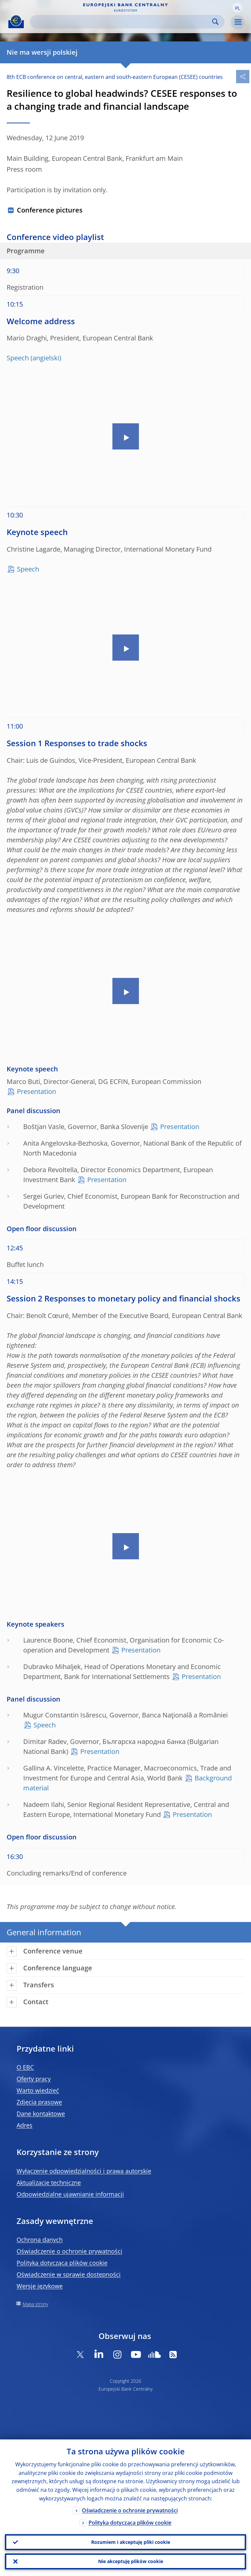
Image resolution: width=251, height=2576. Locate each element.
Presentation (36, 1091)
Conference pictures (50, 210)
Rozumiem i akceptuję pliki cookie (130, 2542)
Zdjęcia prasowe (39, 2102)
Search (215, 22)
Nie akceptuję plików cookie (130, 2561)
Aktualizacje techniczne (49, 2183)
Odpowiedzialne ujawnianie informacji (70, 2194)
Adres (24, 2125)
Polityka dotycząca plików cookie (62, 2263)
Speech (18, 357)
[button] (237, 8)
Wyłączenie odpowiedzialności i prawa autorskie (84, 2171)
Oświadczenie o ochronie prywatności (69, 2251)
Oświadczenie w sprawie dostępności (69, 2274)
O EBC (25, 2067)
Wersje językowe (40, 2286)
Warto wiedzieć (38, 2090)
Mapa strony (35, 2304)
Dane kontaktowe (41, 2114)
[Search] (122, 22)
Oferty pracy (34, 2079)
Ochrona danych (40, 2240)
